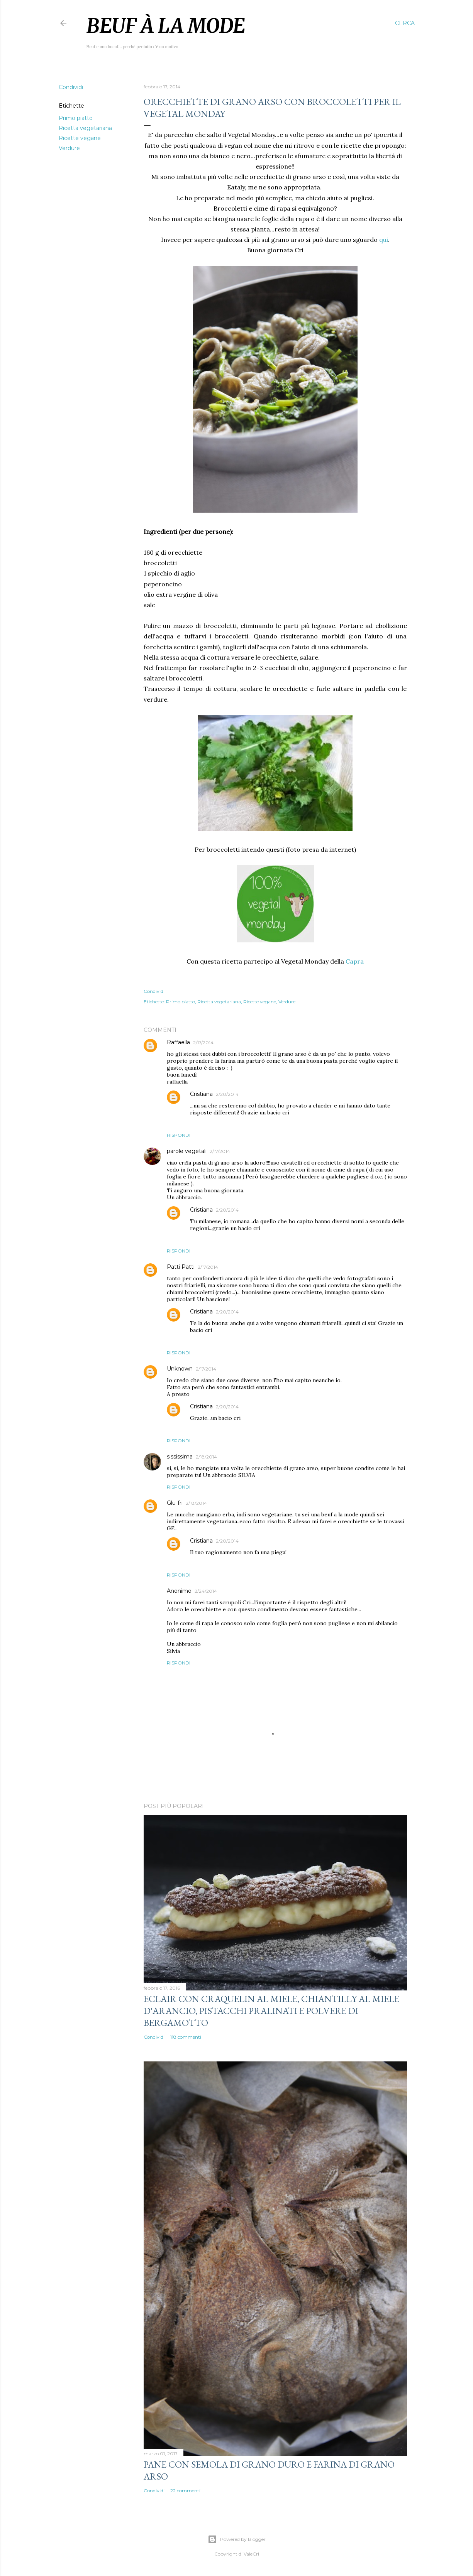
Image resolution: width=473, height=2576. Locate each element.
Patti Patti (181, 1266)
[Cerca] (405, 23)
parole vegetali (187, 1151)
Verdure (69, 148)
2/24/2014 (206, 1591)
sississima (180, 1456)
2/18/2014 (206, 1457)
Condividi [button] (71, 87)
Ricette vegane (80, 138)
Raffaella (178, 1042)
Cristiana (201, 1093)
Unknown (180, 1368)
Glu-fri (175, 1502)
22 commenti (185, 2490)
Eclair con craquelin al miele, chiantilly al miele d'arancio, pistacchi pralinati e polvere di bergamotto (271, 2011)
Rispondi (178, 1135)
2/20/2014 (227, 1094)
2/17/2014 (203, 1042)
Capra (355, 961)
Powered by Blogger (237, 2539)
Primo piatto (76, 118)
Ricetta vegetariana (85, 128)
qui (383, 239)
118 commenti (185, 2037)
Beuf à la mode (165, 26)
